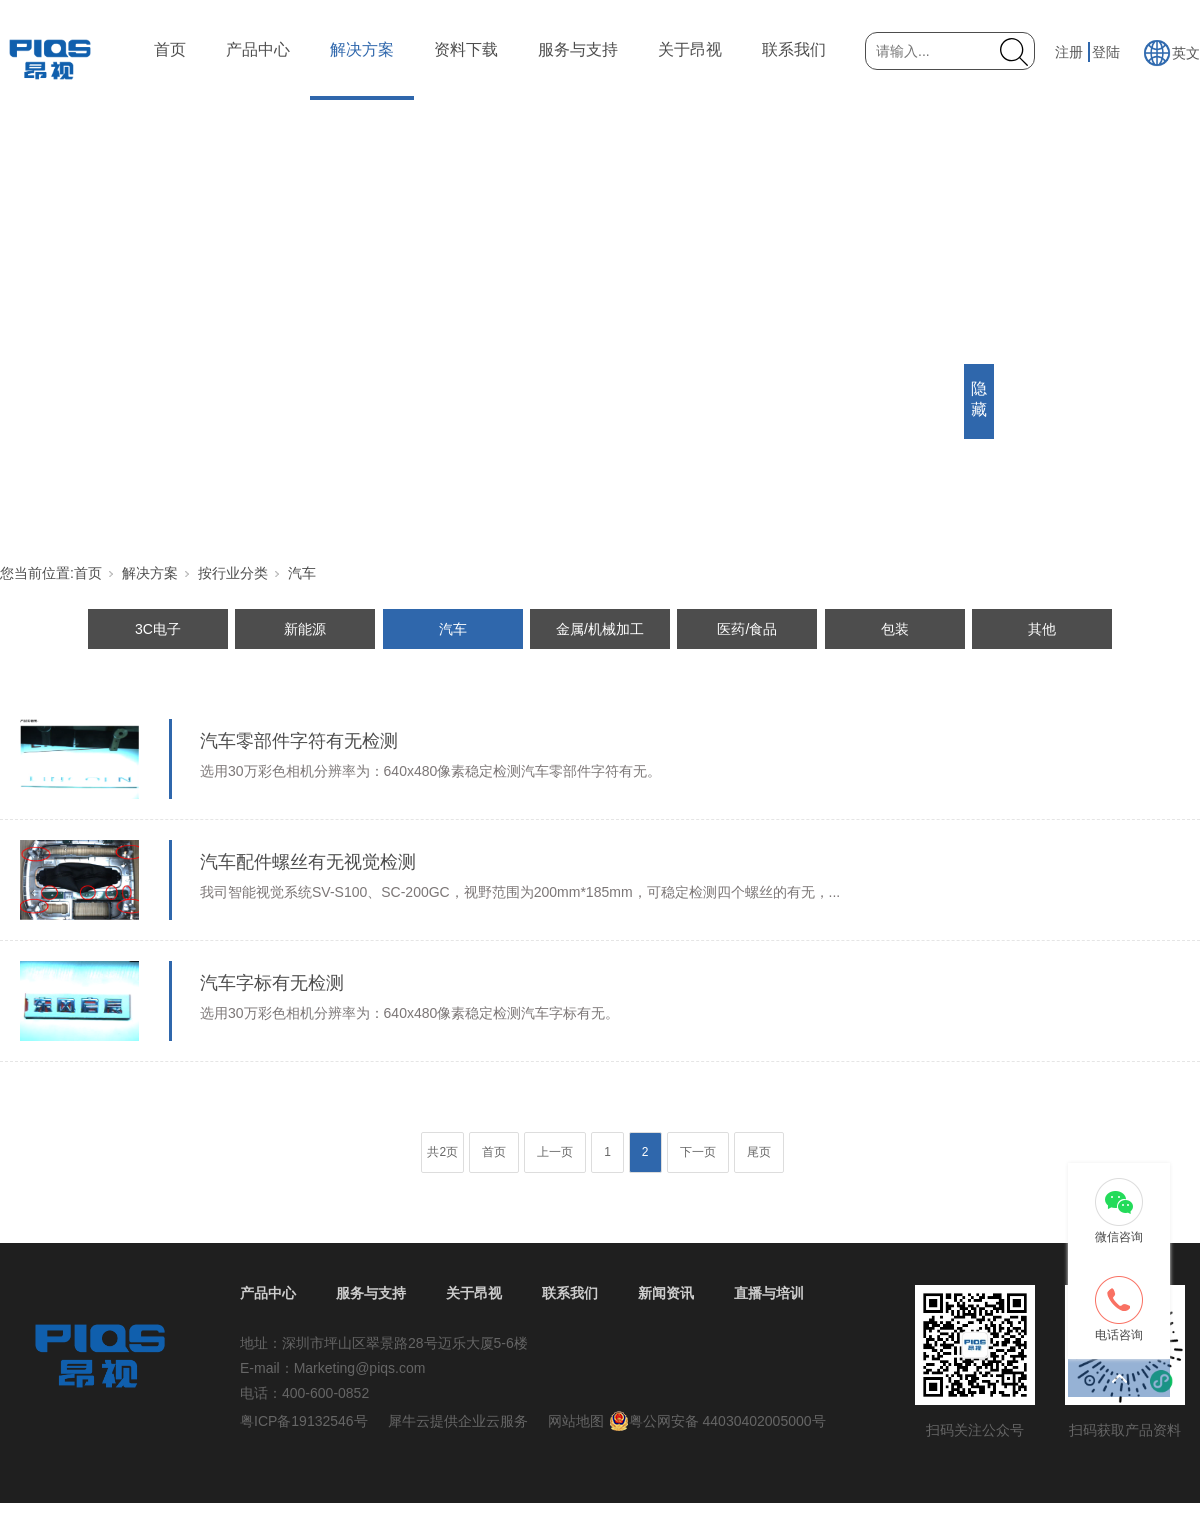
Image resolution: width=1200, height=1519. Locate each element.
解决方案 (362, 49)
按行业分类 (233, 573)
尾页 (759, 1152)
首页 (170, 49)
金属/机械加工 (600, 629)
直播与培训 (769, 1293)
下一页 (698, 1152)
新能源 (305, 629)
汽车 (302, 573)
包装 (895, 629)
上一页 (555, 1152)
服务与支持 (578, 49)
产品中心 (258, 49)
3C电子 (158, 629)
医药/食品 (747, 629)
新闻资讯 (666, 1293)
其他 (1042, 629)
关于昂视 (690, 49)
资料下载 (466, 49)
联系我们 (794, 49)
